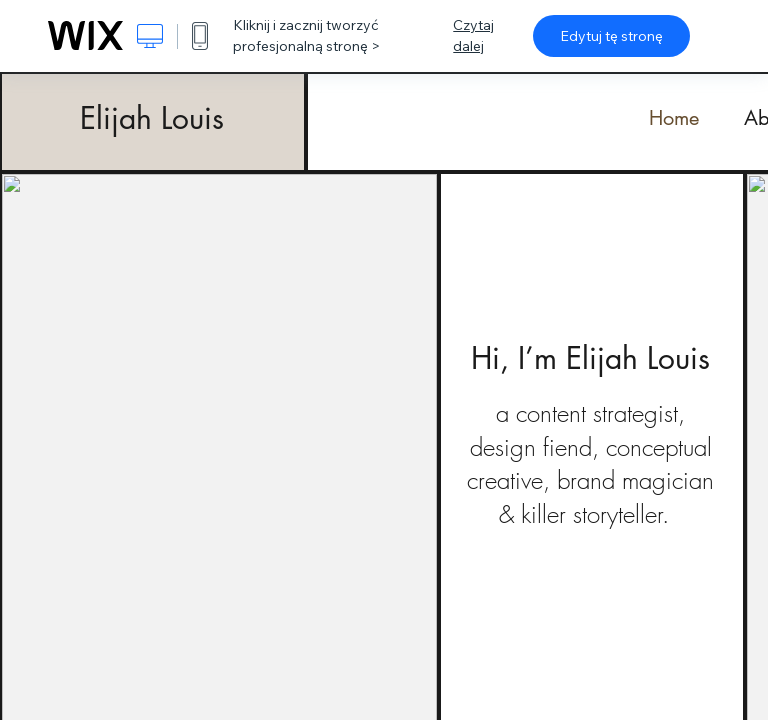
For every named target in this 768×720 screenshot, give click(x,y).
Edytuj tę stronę (611, 36)
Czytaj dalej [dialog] (473, 35)
